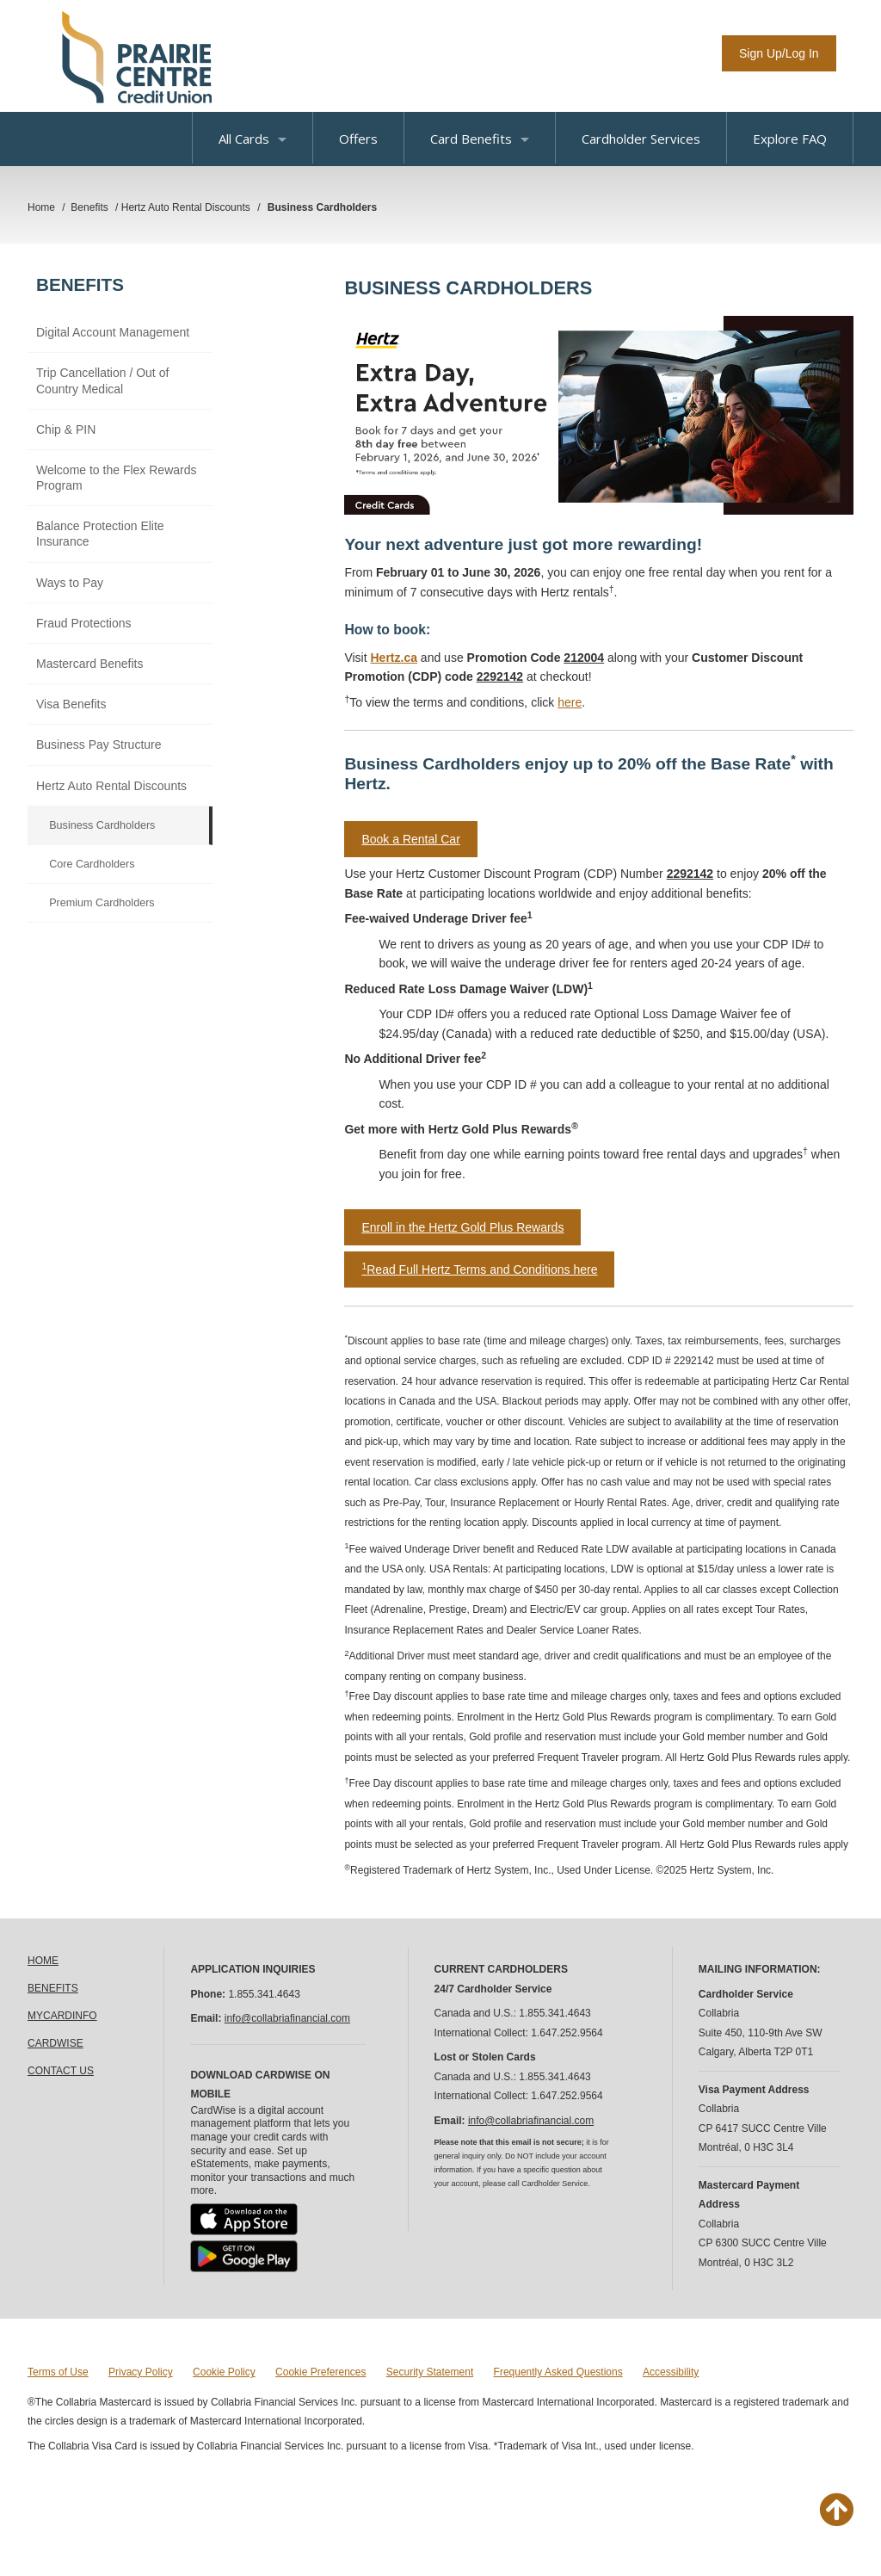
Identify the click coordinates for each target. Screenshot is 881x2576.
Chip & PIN (65, 429)
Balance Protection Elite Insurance (100, 533)
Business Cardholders (102, 825)
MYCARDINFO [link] (62, 2016)
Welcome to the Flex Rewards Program (116, 477)
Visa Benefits (71, 704)
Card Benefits (479, 138)
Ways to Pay (69, 583)
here (570, 702)
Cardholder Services (641, 138)
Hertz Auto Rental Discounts (111, 786)
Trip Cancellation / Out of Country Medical (102, 380)
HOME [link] (43, 1961)
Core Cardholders (91, 864)
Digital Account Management (112, 332)
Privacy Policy (140, 2372)
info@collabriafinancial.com (287, 2018)
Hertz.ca (394, 657)
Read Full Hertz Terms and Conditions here (479, 1269)
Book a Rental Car (410, 839)
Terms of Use (58, 2372)
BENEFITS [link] (53, 1988)
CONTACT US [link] (61, 2071)
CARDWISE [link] (55, 2043)
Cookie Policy (224, 2372)
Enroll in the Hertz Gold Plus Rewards (462, 1227)
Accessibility (671, 2372)
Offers (358, 138)
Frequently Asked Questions (558, 2372)
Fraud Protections (84, 623)
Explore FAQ (790, 138)
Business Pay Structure (99, 744)
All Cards (252, 138)
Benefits (80, 284)
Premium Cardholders (101, 903)
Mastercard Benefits (90, 663)
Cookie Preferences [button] (320, 2372)
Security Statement (429, 2372)
